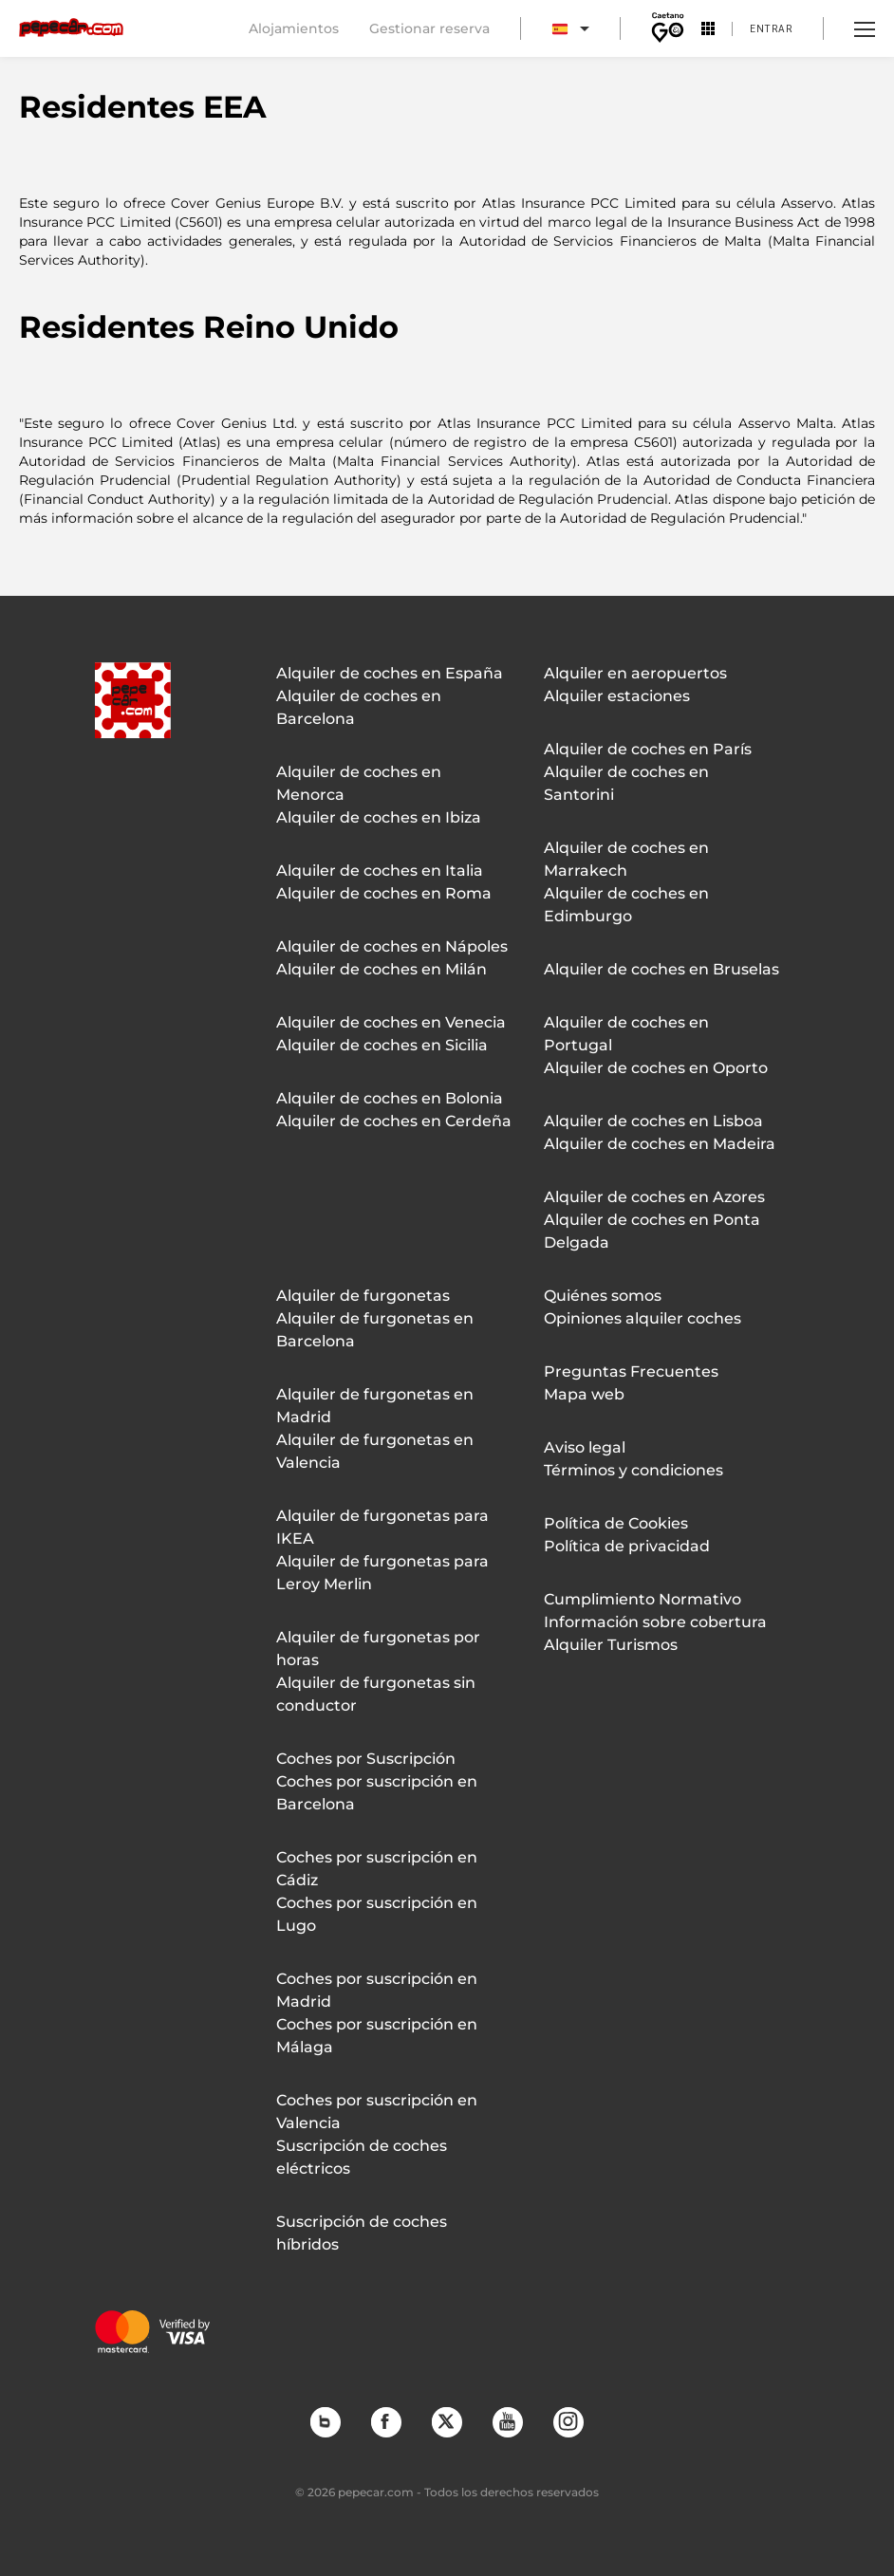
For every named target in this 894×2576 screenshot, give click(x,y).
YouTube (507, 2421)
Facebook (385, 2421)
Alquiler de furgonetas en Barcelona (375, 1329)
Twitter (446, 2421)
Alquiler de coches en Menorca (358, 783)
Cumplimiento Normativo (642, 1599)
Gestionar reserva (429, 28)
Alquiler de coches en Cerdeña (394, 1121)
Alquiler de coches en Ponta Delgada (652, 1231)
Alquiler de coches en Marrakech (626, 859)
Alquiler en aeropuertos (635, 673)
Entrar (771, 28)
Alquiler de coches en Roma (384, 893)
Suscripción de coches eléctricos (361, 2157)
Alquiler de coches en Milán (381, 969)
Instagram (567, 2421)
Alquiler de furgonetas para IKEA (382, 1527)
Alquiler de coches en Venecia (391, 1022)
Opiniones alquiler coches (642, 1318)
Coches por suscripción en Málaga (376, 2035)
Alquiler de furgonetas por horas (378, 1648)
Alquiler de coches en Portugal (626, 1033)
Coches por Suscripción (366, 1759)
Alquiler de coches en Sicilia (382, 1045)
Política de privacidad (627, 1546)
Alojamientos (294, 28)
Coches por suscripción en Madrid (376, 1990)
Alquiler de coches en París (648, 749)
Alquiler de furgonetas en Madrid (375, 1405)
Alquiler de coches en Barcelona (358, 707)
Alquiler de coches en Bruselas (661, 969)
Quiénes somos (602, 1296)
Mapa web (584, 1394)
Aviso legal (584, 1447)
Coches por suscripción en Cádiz (376, 1868)
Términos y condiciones (633, 1470)
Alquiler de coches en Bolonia (389, 1098)
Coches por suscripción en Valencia (376, 2111)
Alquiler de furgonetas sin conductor (375, 1694)
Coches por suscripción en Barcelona (376, 1792)
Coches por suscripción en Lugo (376, 1914)
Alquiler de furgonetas (363, 1296)
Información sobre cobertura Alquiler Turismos (655, 1633)
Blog (324, 2421)
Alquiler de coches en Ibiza (378, 817)
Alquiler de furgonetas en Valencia (375, 1451)
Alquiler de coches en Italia (379, 871)
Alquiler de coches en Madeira (659, 1144)
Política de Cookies (616, 1523)
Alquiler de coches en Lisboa (653, 1121)
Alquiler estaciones (617, 696)
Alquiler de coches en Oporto (656, 1068)
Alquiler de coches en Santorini (626, 783)
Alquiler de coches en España (389, 673)
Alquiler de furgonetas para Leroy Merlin (382, 1572)
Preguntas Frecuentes (631, 1371)
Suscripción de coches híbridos (361, 2233)
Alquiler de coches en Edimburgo (626, 904)
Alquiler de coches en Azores (654, 1197)
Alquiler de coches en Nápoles (392, 946)
